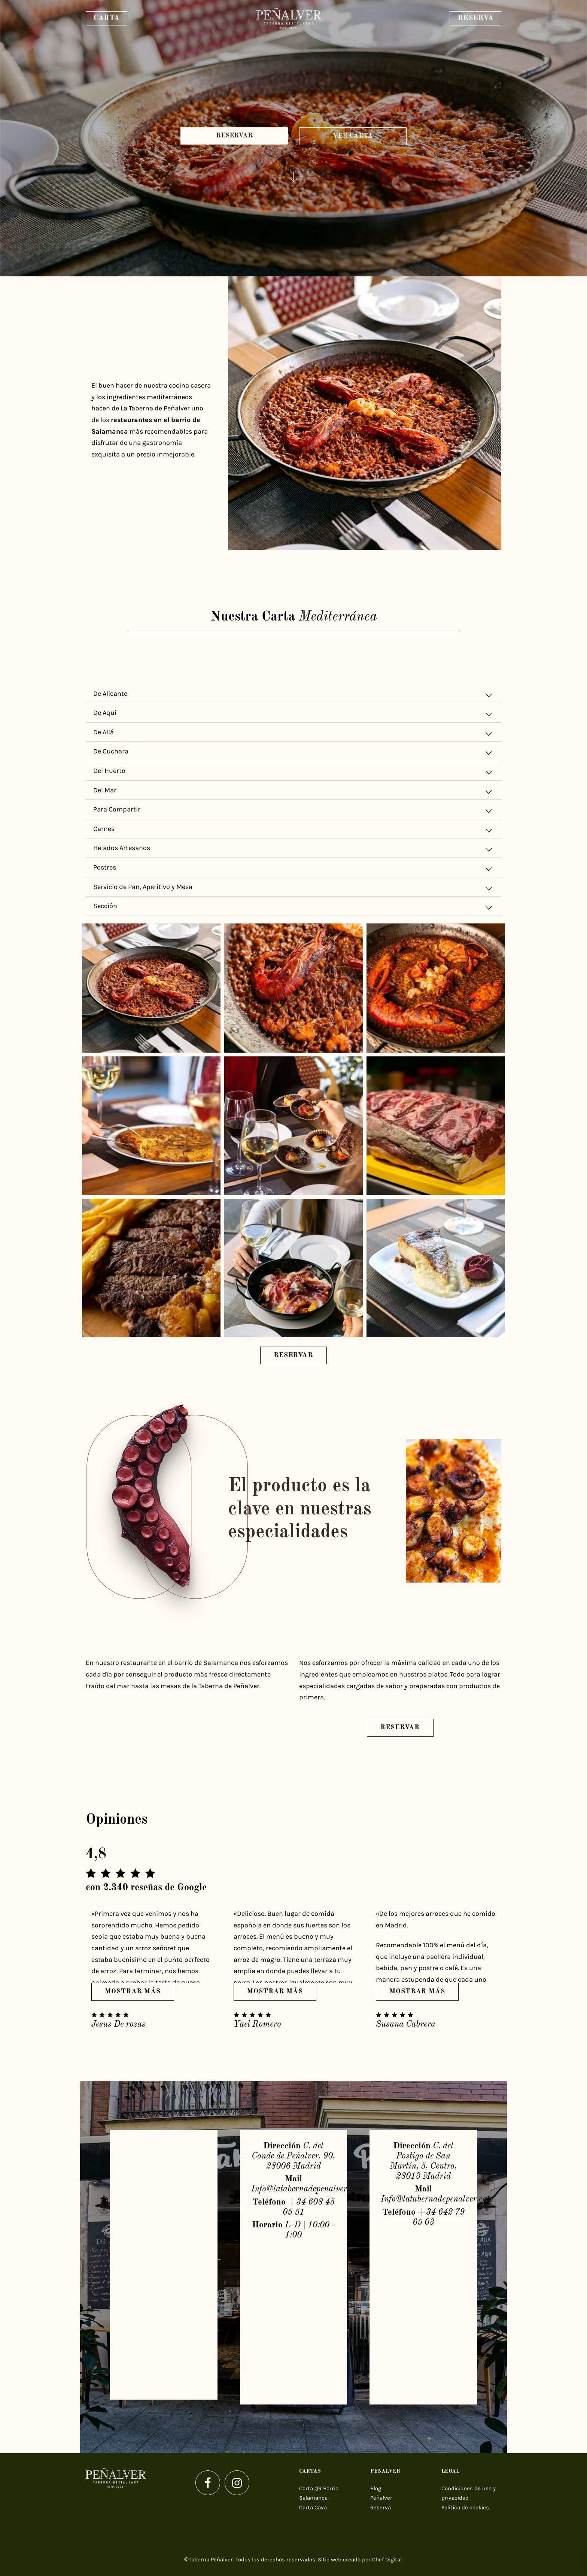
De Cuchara (293, 752)
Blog (375, 2488)
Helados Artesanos (293, 849)
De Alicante (293, 695)
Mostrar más (133, 1991)
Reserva (380, 2507)
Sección (293, 907)
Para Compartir (293, 810)
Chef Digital (387, 2559)
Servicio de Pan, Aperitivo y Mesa (293, 888)
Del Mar (293, 791)
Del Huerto (293, 772)
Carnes (293, 830)
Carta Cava (313, 2507)
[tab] (293, 694)
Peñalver (381, 2497)
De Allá (293, 733)
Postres (293, 869)
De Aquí (293, 714)
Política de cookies (465, 2507)
